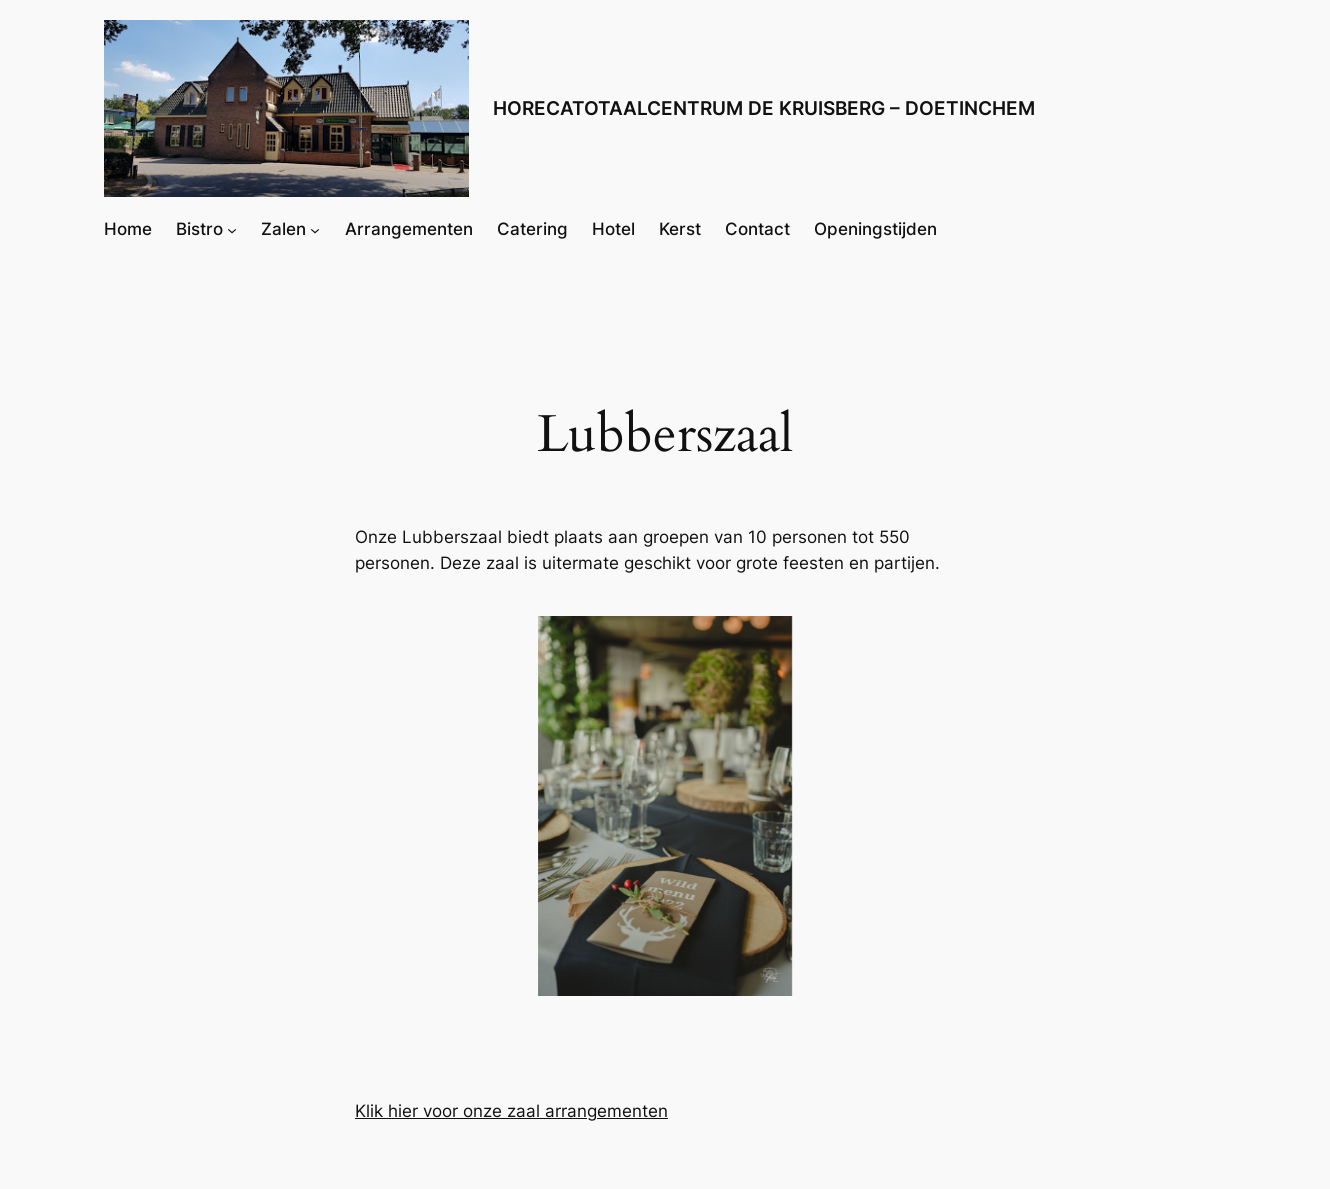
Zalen (283, 229)
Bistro (199, 229)
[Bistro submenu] (232, 229)
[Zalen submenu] (315, 229)
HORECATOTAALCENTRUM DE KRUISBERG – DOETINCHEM (764, 108)
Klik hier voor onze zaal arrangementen (511, 1111)
